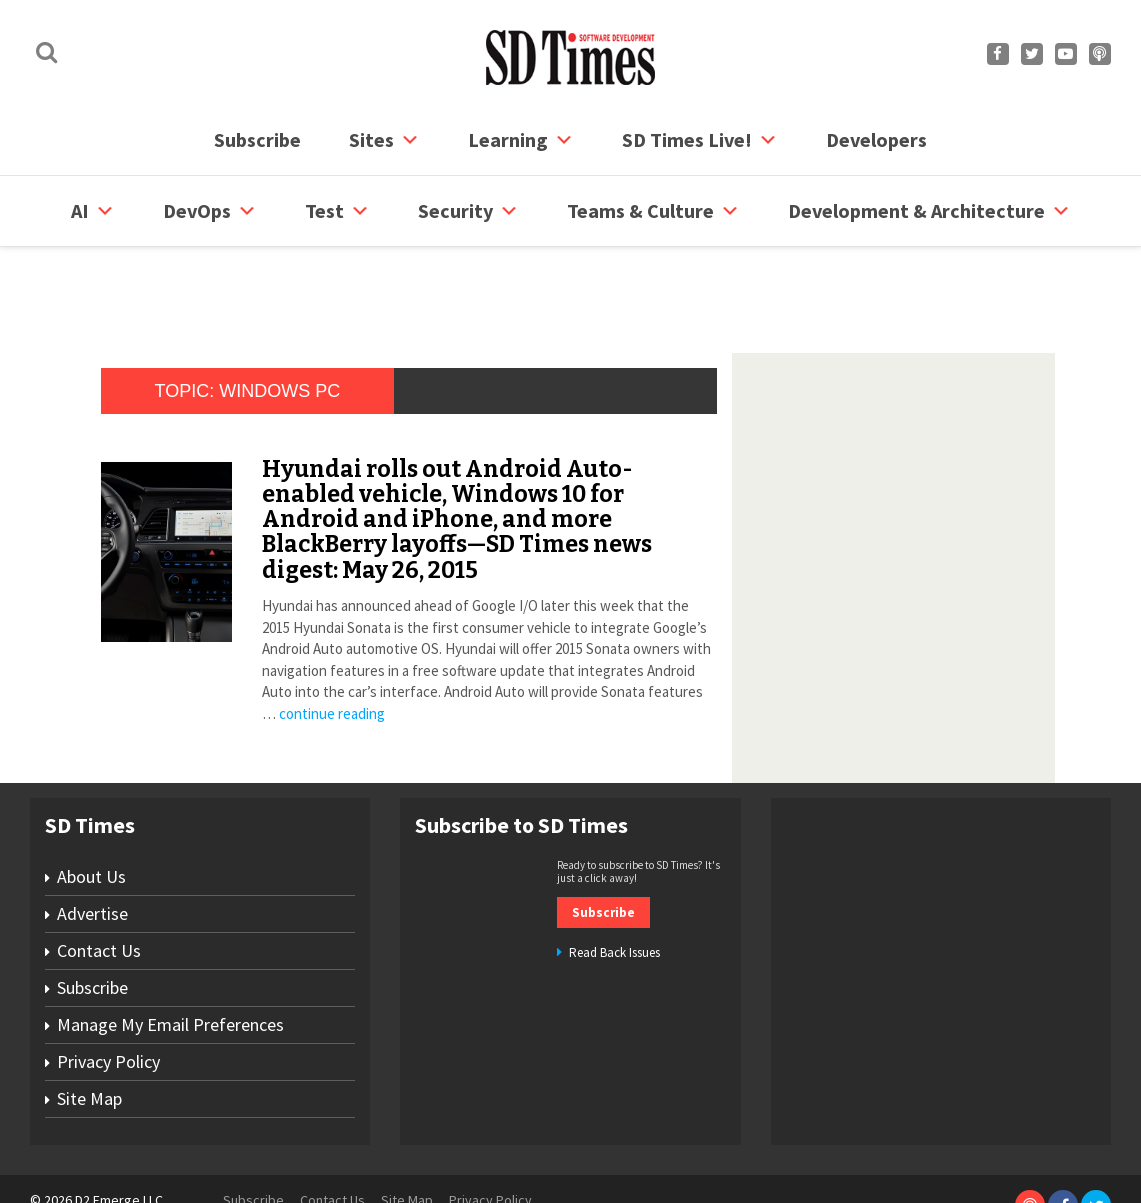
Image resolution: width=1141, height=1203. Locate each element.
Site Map (89, 1022)
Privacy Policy (108, 985)
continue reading (332, 637)
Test (337, 211)
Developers (876, 139)
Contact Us (99, 874)
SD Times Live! (700, 140)
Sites (384, 140)
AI (93, 211)
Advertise (92, 837)
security (468, 211)
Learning (521, 140)
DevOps (210, 211)
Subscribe (257, 139)
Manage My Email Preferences (170, 948)
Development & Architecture (929, 211)
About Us (91, 800)
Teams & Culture (653, 211)
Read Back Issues (614, 876)
